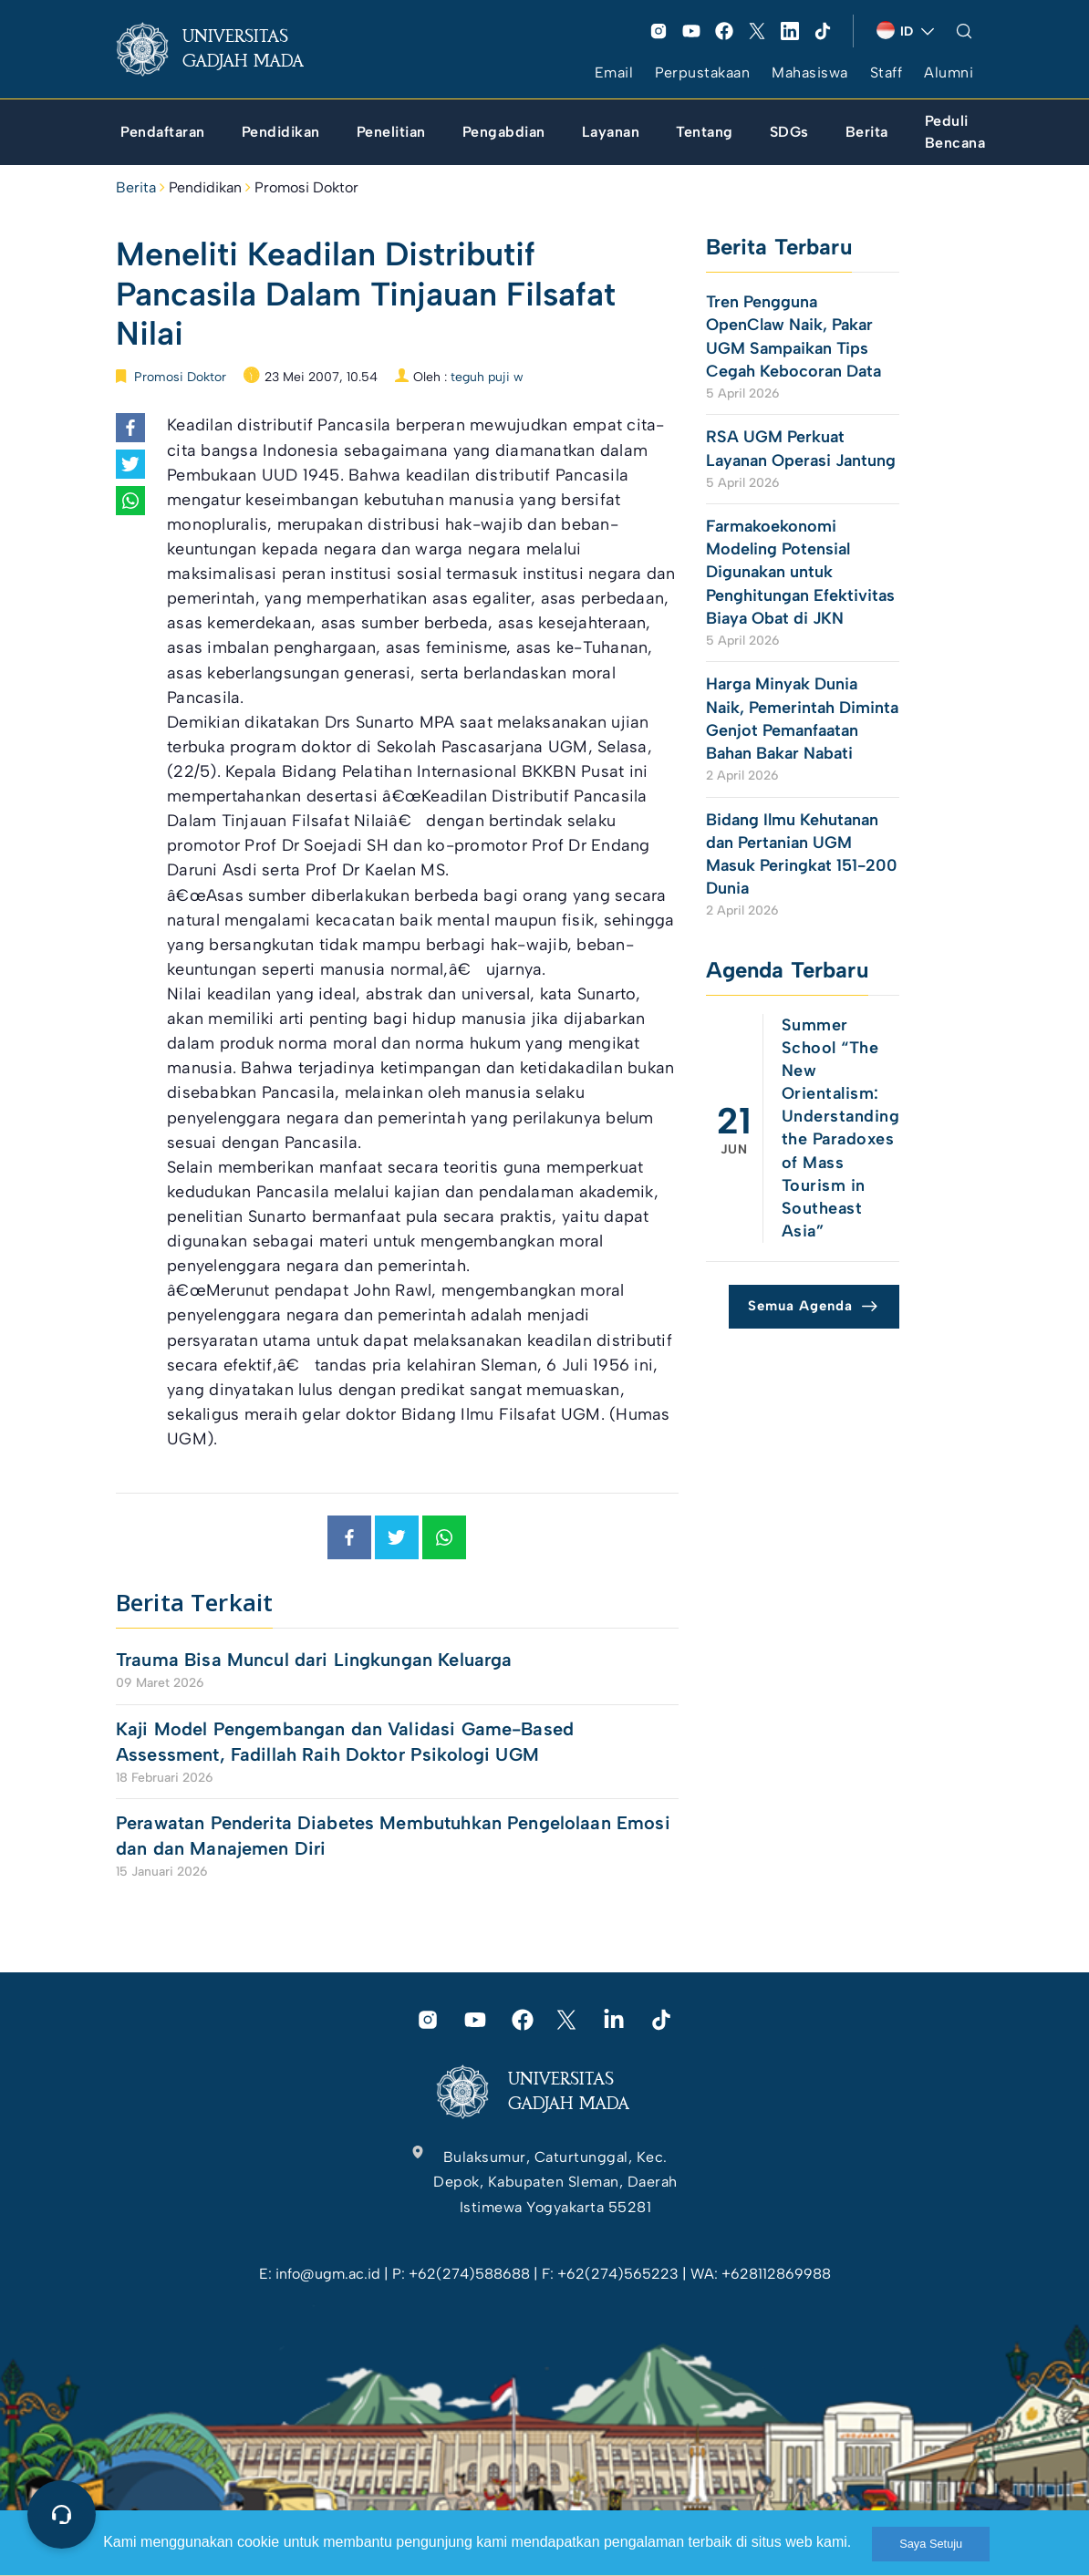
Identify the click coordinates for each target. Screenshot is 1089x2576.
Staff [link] (886, 72)
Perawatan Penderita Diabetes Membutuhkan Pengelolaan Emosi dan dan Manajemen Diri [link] (393, 1835)
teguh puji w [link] (487, 377)
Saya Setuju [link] (930, 2543)
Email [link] (614, 72)
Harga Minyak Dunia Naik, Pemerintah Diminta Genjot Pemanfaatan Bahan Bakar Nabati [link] (802, 718)
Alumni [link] (948, 72)
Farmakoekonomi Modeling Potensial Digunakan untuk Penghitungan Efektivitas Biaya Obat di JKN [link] (800, 572)
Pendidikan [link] (205, 187)
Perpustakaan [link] (702, 72)
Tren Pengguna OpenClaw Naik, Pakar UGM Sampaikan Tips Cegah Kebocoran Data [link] (793, 336)
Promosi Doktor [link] (306, 187)
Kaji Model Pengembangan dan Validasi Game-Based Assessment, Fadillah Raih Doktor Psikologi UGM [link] (345, 1741)
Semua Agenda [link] (800, 1306)
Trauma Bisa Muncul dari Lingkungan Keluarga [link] (314, 1660)
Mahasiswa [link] (810, 72)
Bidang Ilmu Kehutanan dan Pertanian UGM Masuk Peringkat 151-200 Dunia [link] (801, 854)
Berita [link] (136, 187)
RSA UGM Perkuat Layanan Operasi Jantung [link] (801, 448)
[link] (224, 49)
